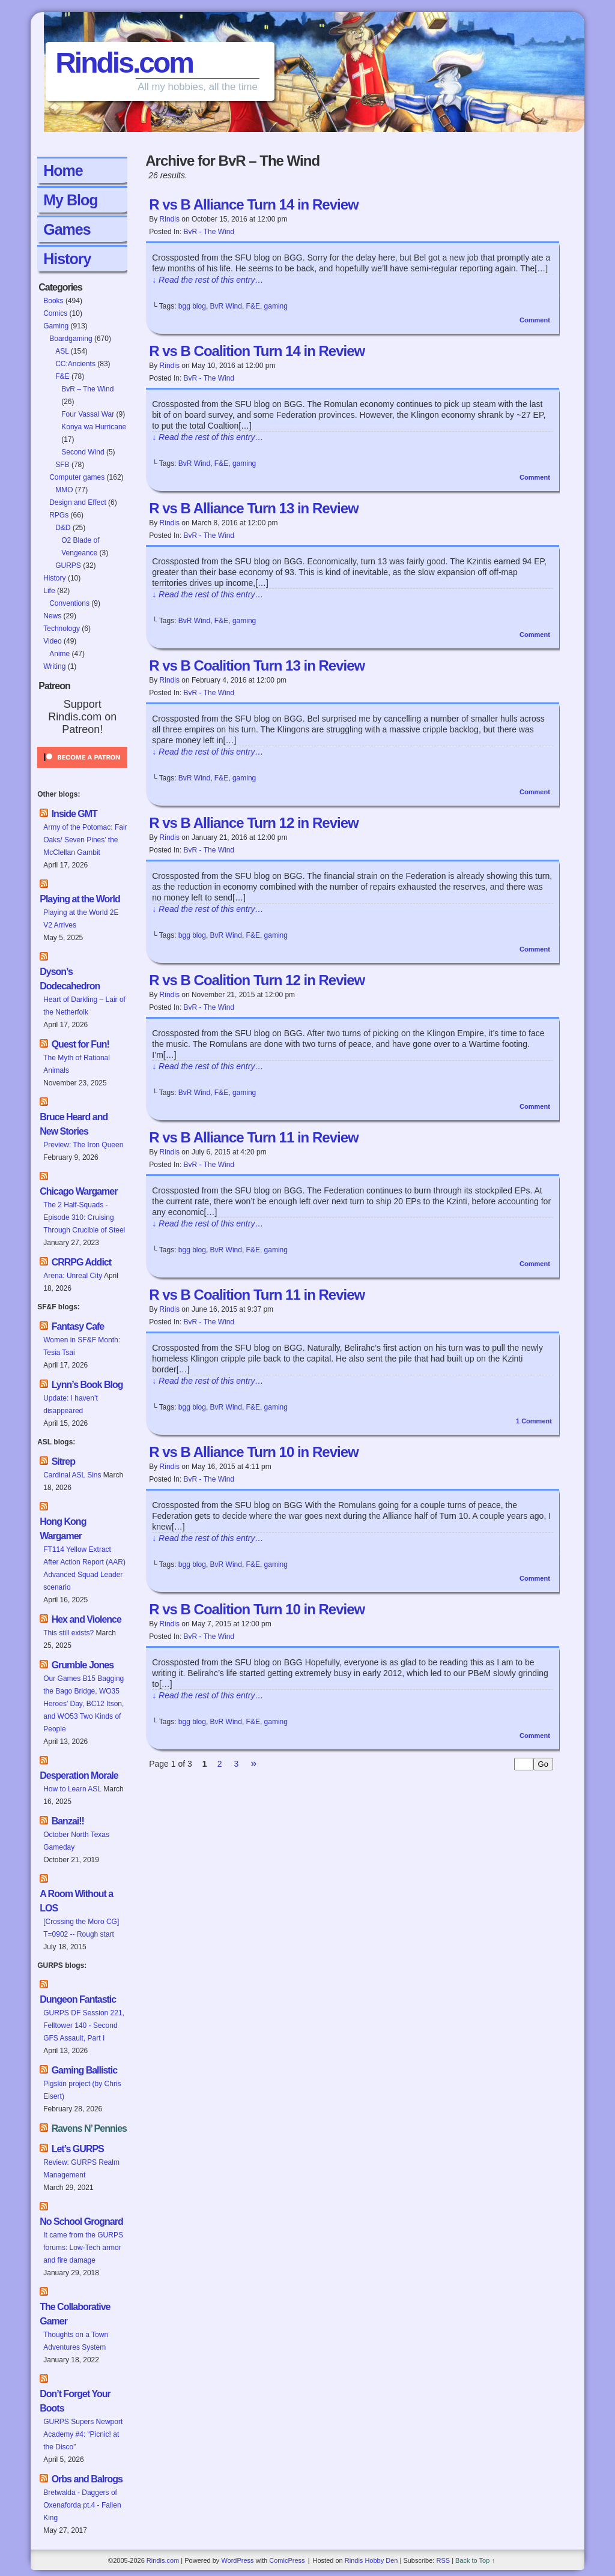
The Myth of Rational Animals (76, 1064)
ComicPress (286, 2560)
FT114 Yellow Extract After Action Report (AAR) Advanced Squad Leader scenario (84, 1568)
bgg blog (192, 306)
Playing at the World (80, 899)
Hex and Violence (86, 1619)
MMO (64, 490)
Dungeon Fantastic (78, 1999)
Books (53, 301)
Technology (61, 628)
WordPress (237, 2560)
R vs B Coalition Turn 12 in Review (257, 980)
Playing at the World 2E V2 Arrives (80, 918)
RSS (443, 2560)
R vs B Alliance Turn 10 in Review (253, 1452)
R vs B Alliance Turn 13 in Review (253, 508)
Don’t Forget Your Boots (75, 2401)
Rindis (170, 219)
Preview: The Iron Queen (83, 1145)
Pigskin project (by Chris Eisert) (82, 2090)
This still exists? (68, 1633)
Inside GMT (74, 814)
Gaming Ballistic (84, 2070)
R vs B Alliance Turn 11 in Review (253, 1137)
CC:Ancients (75, 364)
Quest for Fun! (80, 1044)
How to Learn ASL (72, 1789)
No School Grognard (81, 2221)
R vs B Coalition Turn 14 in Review (257, 351)
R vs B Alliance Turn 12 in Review (253, 823)
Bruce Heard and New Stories (74, 1124)
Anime (59, 654)
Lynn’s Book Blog (87, 1385)
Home (62, 170)
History (67, 258)
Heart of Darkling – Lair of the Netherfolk (84, 1005)
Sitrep (63, 1461)
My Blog (70, 200)
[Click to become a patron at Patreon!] (82, 771)
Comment (535, 320)
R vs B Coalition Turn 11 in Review (257, 1294)
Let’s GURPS (78, 2149)
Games (66, 229)
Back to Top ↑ (475, 2560)
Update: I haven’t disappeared (70, 1404)
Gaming (55, 326)
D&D (62, 527)
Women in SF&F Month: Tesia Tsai (81, 1346)
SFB (62, 464)
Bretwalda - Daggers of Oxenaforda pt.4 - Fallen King (82, 2505)
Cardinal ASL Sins (72, 1475)
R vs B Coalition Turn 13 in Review (257, 665)
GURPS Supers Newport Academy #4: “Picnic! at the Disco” (83, 2434)
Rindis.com (124, 63)
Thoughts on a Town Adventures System (75, 2340)
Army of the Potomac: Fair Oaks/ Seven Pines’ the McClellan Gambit (85, 840)
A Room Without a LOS (76, 1901)
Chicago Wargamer (78, 1191)
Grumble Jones (83, 1665)
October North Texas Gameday (76, 1840)
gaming (276, 306)
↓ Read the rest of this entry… (207, 280)
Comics (55, 313)
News (52, 616)
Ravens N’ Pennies (89, 2128)
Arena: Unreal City (72, 1275)
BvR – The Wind (87, 389)
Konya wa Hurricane (93, 427)
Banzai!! (68, 1821)
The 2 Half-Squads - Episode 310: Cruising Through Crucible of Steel (84, 1217)
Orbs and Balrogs (87, 2479)
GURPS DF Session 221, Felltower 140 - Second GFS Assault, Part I (83, 2025)
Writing (54, 666)
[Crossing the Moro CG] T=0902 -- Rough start (81, 1927)
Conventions (69, 603)
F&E (62, 376)
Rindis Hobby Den (371, 2560)
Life (49, 591)
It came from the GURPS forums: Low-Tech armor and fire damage (83, 2247)
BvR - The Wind (209, 232)
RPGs (58, 515)
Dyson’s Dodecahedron (70, 979)
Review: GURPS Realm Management (81, 2168)
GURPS (68, 565)
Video (52, 641)
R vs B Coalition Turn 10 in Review (257, 1609)
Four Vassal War (87, 414)
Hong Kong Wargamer (63, 1528)
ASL (61, 351)
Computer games (77, 477)
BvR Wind (226, 306)
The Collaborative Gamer (75, 2314)
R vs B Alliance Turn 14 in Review (253, 204)
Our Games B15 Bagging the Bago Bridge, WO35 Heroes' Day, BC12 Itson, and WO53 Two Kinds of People (83, 1703)
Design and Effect (77, 502)
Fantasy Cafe (78, 1326)
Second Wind (82, 452)
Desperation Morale (79, 1775)
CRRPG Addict (81, 1262)
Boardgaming (70, 338)
